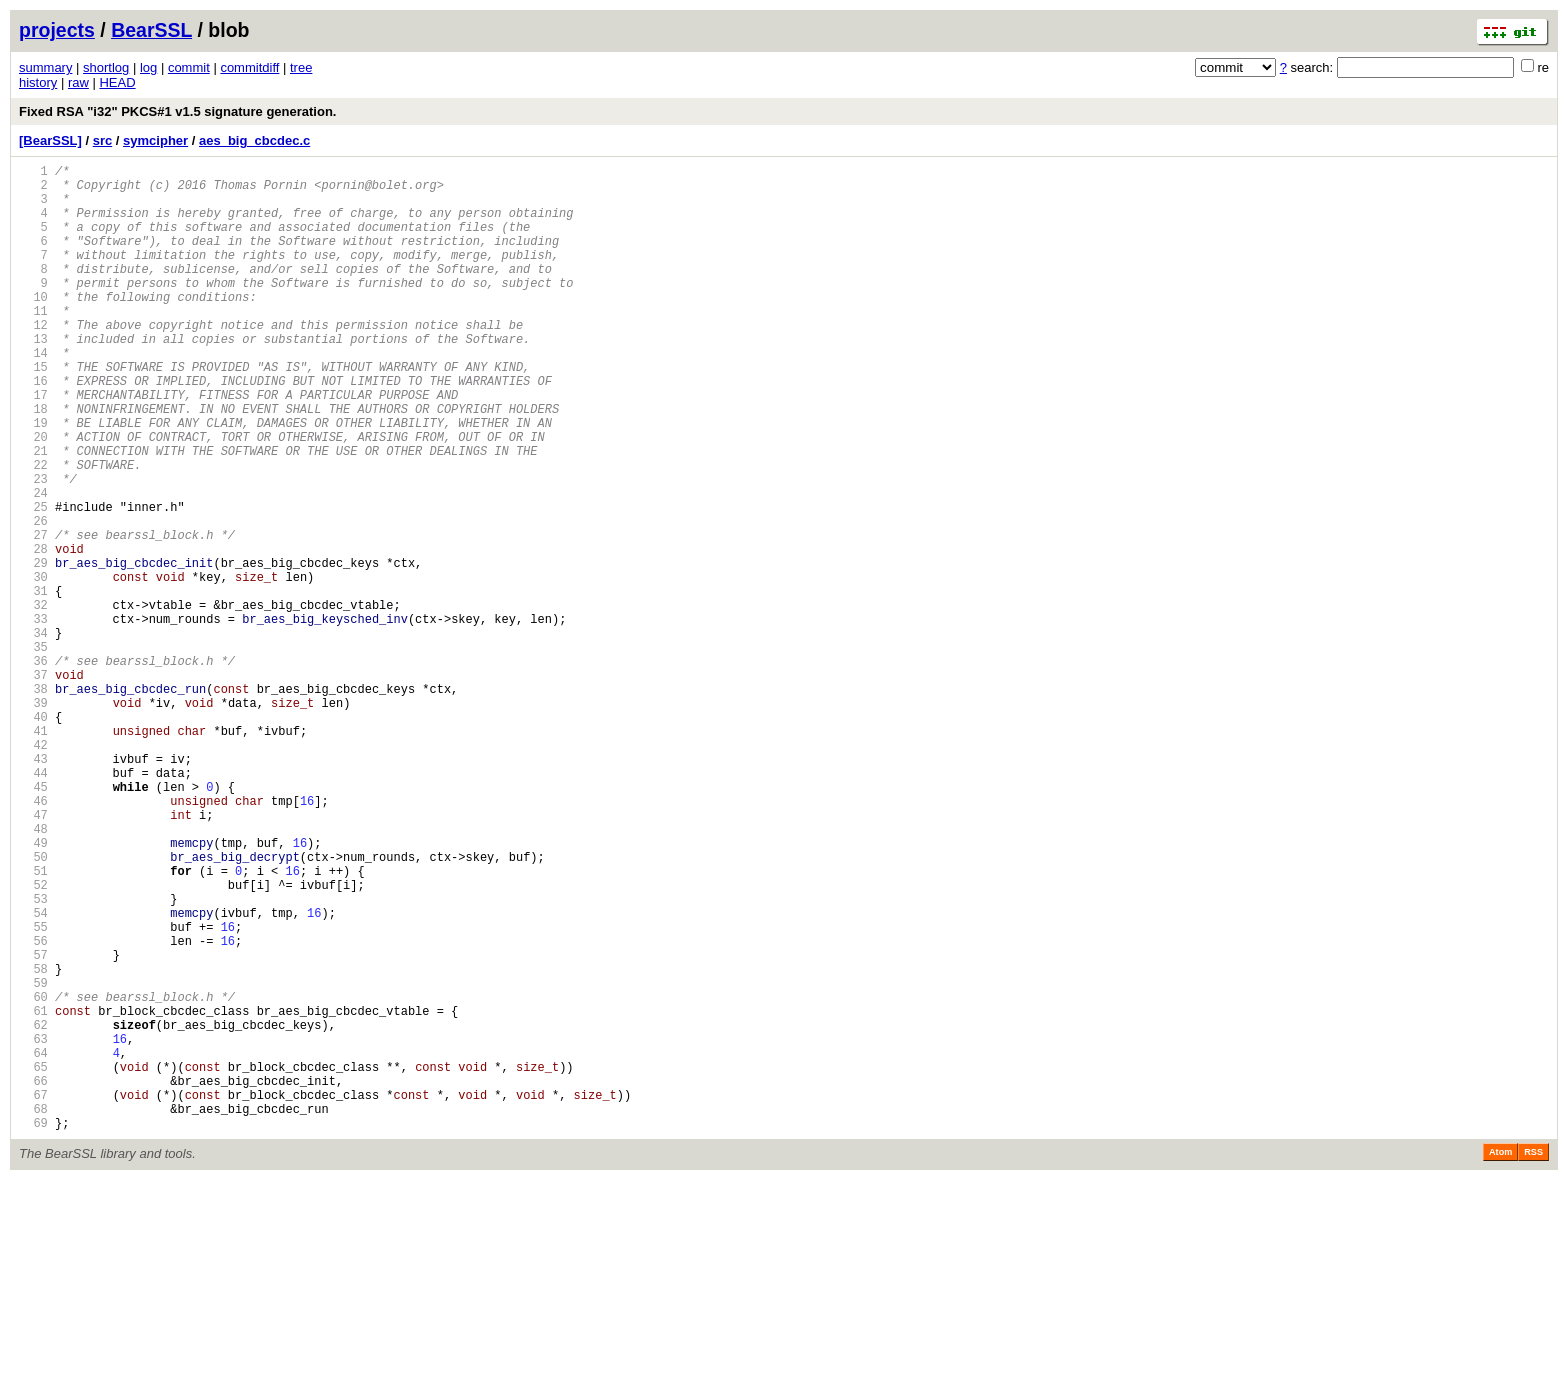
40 (33, 836)
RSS (1533, 1359)
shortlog (106, 67)
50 (33, 1006)
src (103, 140)
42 (33, 870)
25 (33, 581)
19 (33, 479)
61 (33, 1193)
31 (33, 683)
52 (33, 1040)
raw (78, 82)
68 (33, 1312)
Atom (1500, 1359)
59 (33, 1159)
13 (33, 377)
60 (33, 1176)
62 (33, 1210)
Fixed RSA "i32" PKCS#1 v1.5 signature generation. (177, 111)
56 (33, 1108)
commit (189, 67)
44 (33, 904)
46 (33, 938)
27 (33, 615)
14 (33, 394)
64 (33, 1244)
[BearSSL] (50, 140)
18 (33, 462)
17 (33, 445)
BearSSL (151, 30)
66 (33, 1278)
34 (33, 734)
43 (33, 887)
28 (33, 632)
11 (33, 343)
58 (33, 1142)
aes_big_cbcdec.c (254, 140)
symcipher (155, 140)
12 (33, 360)
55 (33, 1091)
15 (33, 411)
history (38, 82)
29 (33, 649)
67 (33, 1295)
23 (33, 547)
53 (33, 1057)
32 (33, 700)
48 (33, 972)
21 (33, 513)
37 (33, 785)
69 (33, 1329)
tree (301, 67)
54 (33, 1074)
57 (33, 1125)
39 (33, 819)
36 (33, 768)
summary (45, 67)
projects (57, 30)
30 (33, 666)
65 (33, 1261)
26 (33, 598)
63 (33, 1227)
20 (33, 496)
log (148, 67)
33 (33, 717)
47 (33, 955)
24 (33, 564)
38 (33, 802)
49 (33, 989)
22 (33, 530)
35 (33, 751)
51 (33, 1023)
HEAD (117, 82)
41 (33, 853)
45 (33, 921)
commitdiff (249, 67)
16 (33, 428)
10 (33, 326)
